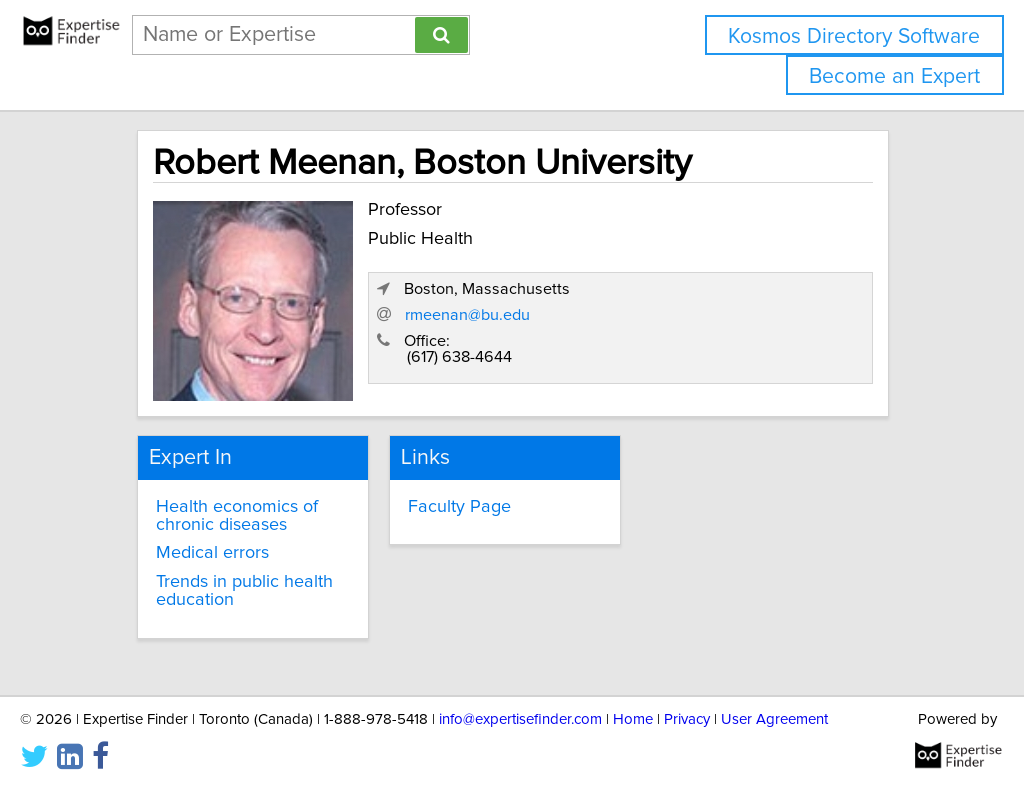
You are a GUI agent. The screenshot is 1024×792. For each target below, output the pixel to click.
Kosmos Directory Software (854, 36)
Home (633, 719)
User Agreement (774, 719)
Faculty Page (459, 507)
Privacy (687, 719)
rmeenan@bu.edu (467, 315)
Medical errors (212, 553)
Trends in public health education (244, 591)
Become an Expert (894, 76)
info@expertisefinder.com (520, 719)
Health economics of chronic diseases (237, 516)
